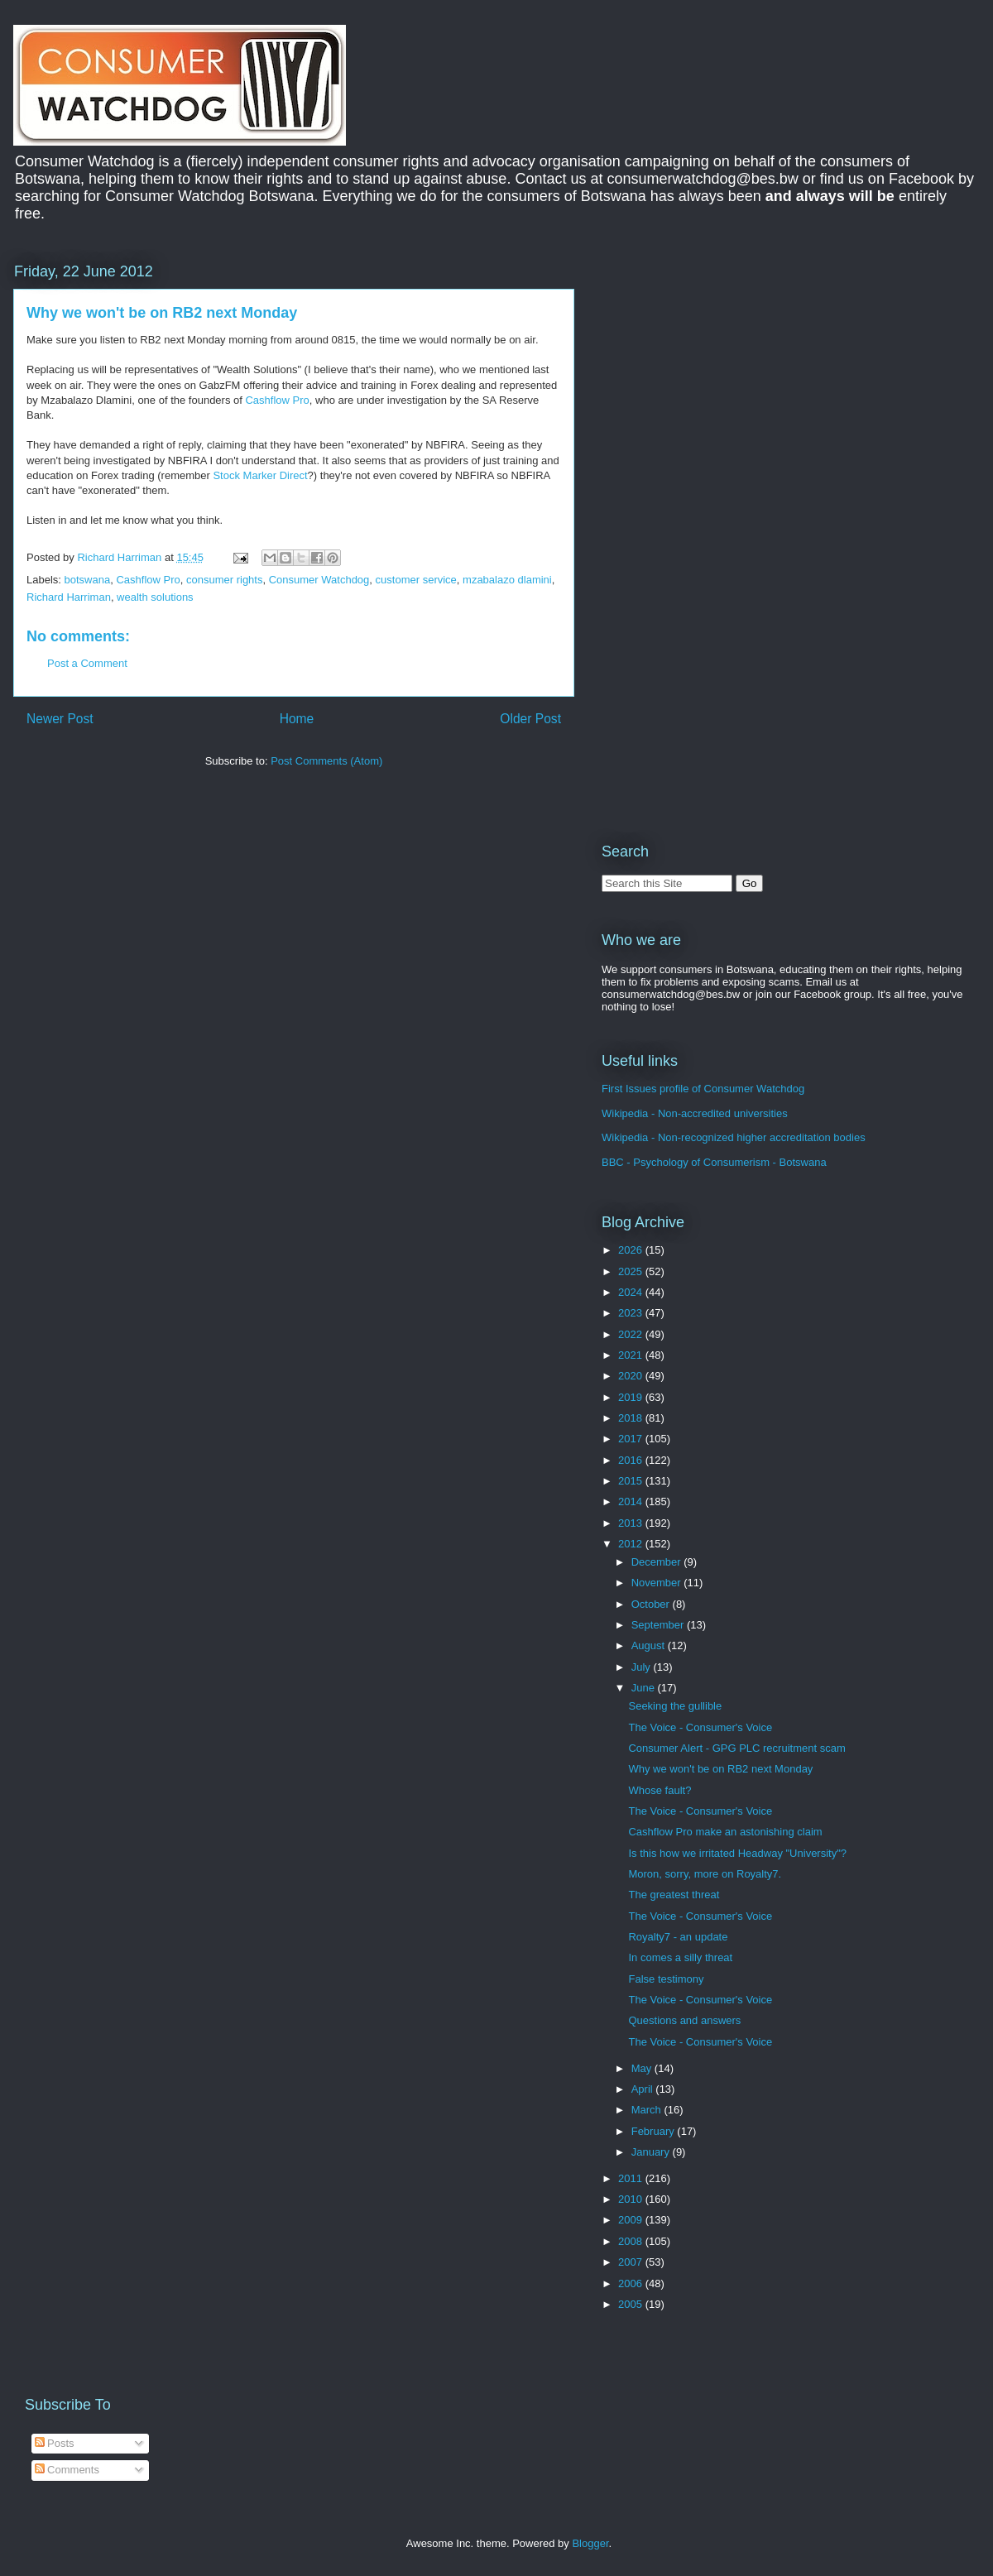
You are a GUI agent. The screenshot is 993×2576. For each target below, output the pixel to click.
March (647, 2109)
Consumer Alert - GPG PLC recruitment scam (736, 1748)
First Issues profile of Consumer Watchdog (703, 1088)
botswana (88, 579)
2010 (631, 2199)
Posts (54, 2443)
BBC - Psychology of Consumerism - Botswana (714, 1162)
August (649, 1645)
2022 (631, 1334)
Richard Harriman (68, 597)
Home (297, 719)
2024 (631, 1292)
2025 (631, 1271)
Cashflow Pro (277, 400)
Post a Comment (87, 663)
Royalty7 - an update (677, 1937)
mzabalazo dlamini (507, 579)
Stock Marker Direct (260, 475)
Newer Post (60, 719)
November (657, 1582)
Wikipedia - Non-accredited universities (695, 1113)
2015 (631, 1481)
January (652, 2152)
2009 (631, 2220)
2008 (631, 2241)
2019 (631, 1397)
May (643, 2068)
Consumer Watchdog (319, 579)
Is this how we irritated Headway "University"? (737, 1853)
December (657, 1562)
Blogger (590, 2543)
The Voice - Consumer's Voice (700, 1727)
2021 (631, 1355)
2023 (631, 1313)
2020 (631, 1376)
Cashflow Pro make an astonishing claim (725, 1831)
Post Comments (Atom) (326, 761)
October (652, 1604)
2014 (631, 1501)
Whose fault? (659, 1790)
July (642, 1667)
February (654, 2131)
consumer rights (224, 579)
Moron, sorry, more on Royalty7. (704, 1874)
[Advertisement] (724, 363)
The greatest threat (673, 1894)
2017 (631, 1438)
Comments (67, 2469)
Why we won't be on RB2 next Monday (720, 1769)
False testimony (665, 1979)
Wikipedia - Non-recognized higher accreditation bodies (734, 1137)
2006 (631, 2283)
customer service (416, 579)
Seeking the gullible (675, 1706)
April (643, 2089)
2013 (631, 1523)
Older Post (530, 719)
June (644, 1687)
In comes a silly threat (680, 1957)
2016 (631, 1460)
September (659, 1625)
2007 (631, 2262)
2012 (631, 1543)
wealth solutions (155, 597)
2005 (631, 2304)
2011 (631, 2178)
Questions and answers (684, 2020)
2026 (631, 1250)
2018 (631, 1418)
